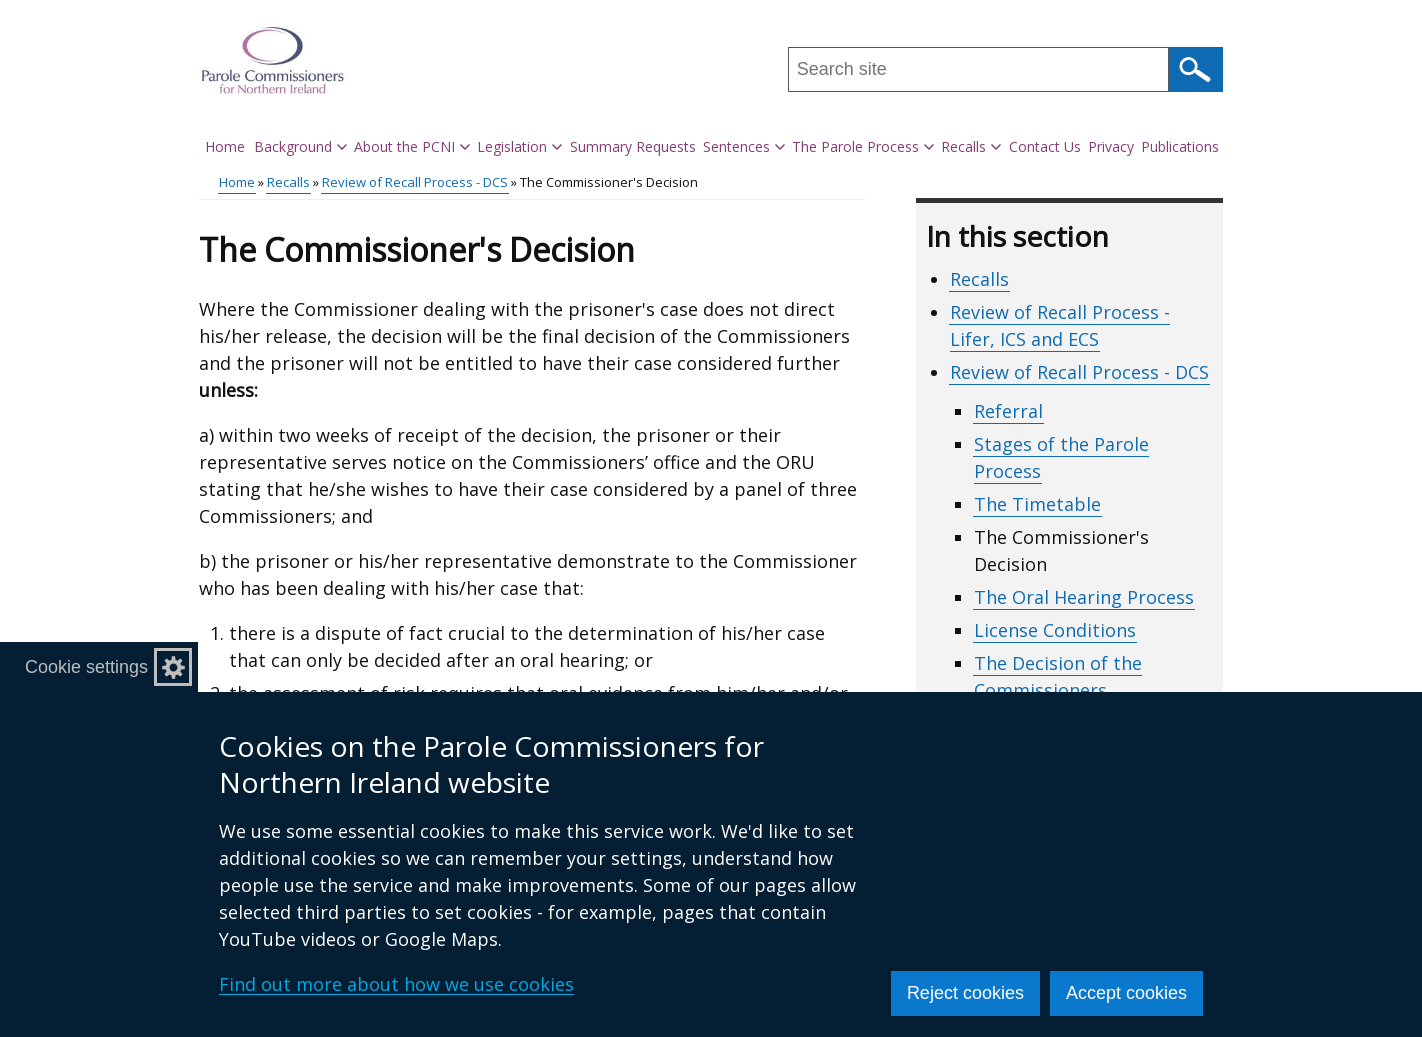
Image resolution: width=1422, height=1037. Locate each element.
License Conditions (1055, 630)
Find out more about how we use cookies (396, 984)
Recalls (288, 182)
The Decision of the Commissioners (1058, 676)
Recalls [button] (971, 146)
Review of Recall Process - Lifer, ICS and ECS (1060, 325)
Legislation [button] (519, 146)
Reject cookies (965, 993)
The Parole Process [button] (863, 146)
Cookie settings (86, 667)
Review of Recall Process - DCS (415, 182)
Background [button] (300, 146)
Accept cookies (1126, 993)
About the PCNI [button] (412, 146)
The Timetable (1037, 504)
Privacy (1111, 146)
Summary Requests (633, 146)
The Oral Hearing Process (1084, 597)
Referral (1008, 411)
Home (225, 146)
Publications (1180, 146)
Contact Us (1045, 146)
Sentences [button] (744, 146)
